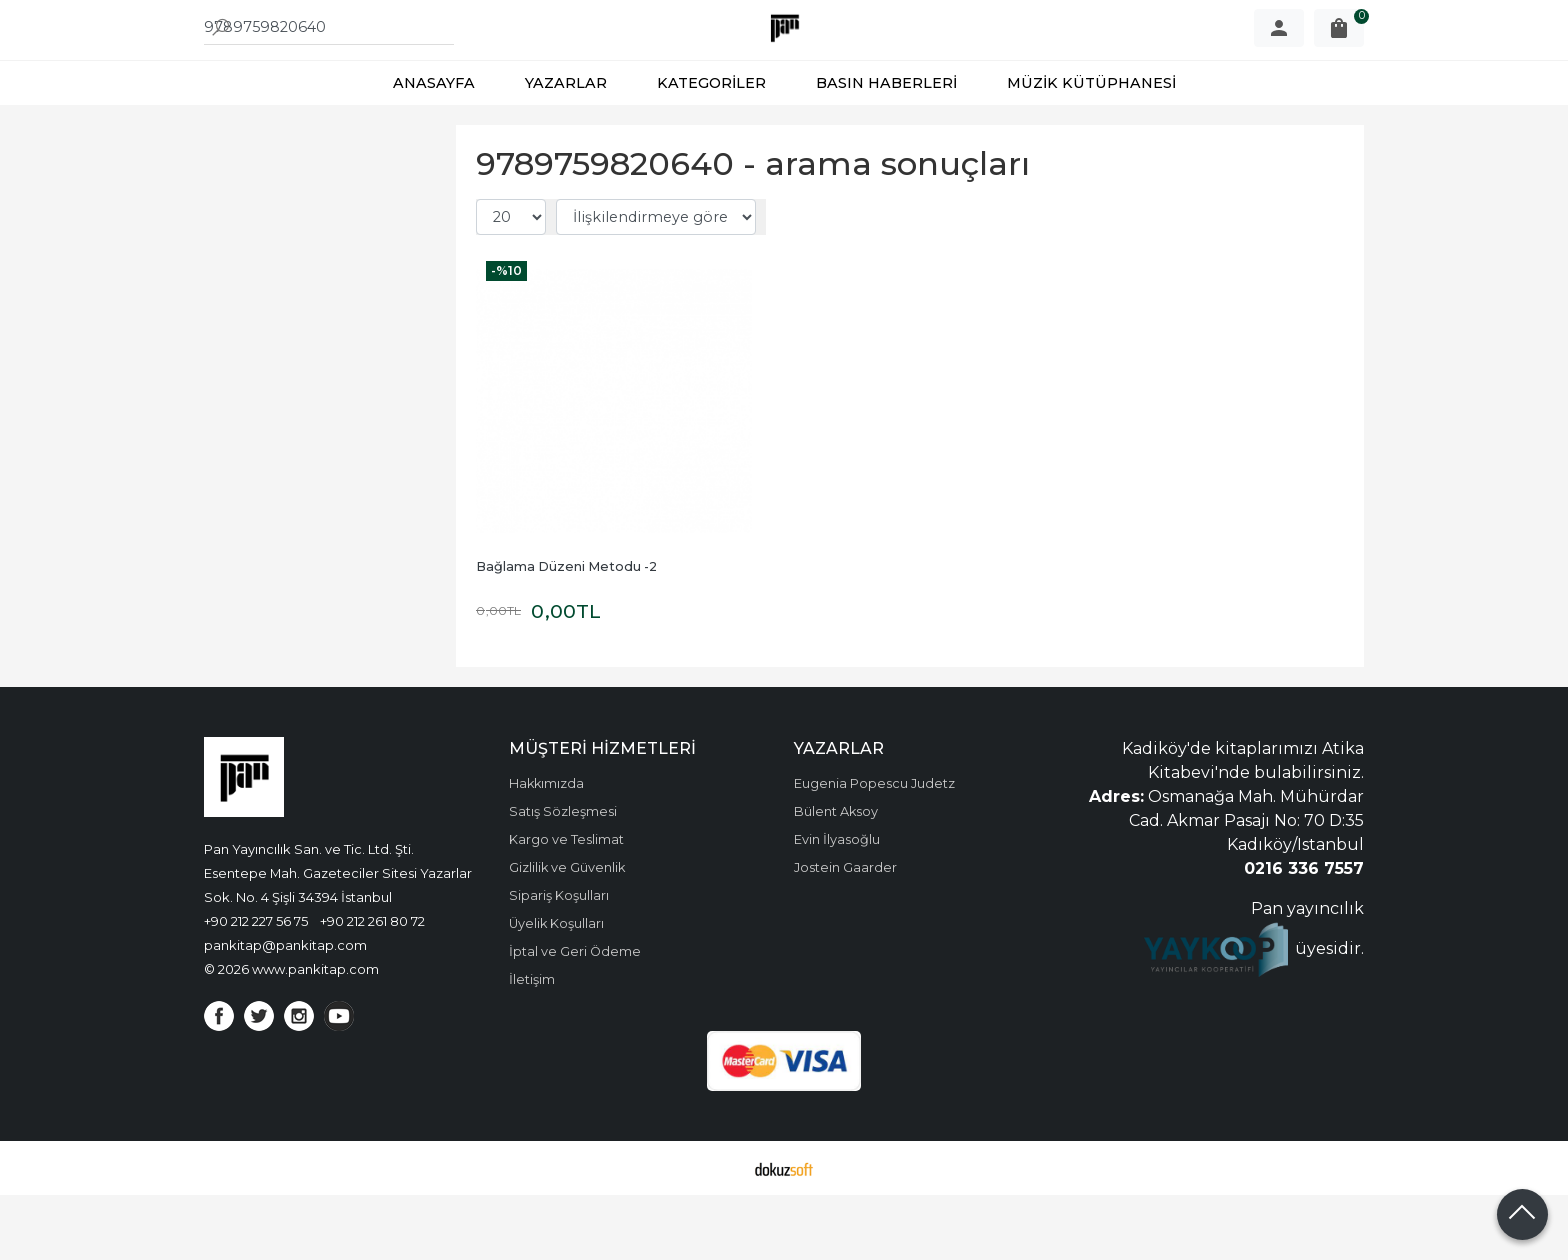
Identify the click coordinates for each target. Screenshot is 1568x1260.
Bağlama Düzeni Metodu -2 (566, 631)
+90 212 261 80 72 (372, 986)
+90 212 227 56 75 (256, 986)
